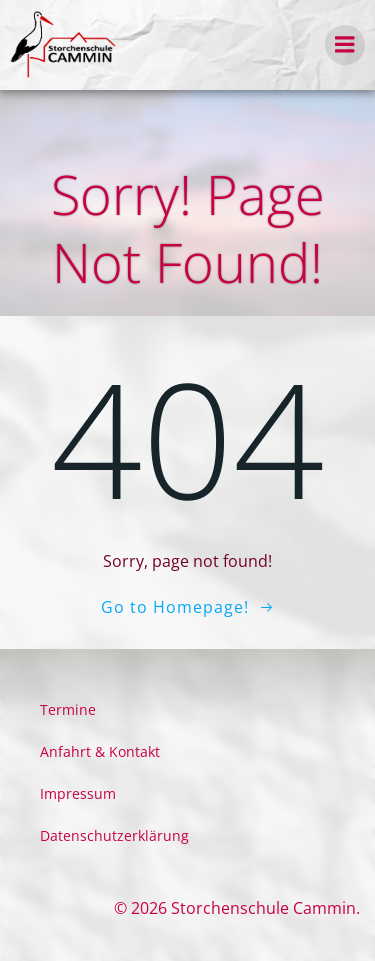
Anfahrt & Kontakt (100, 751)
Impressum (78, 793)
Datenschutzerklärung (114, 835)
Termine (68, 709)
